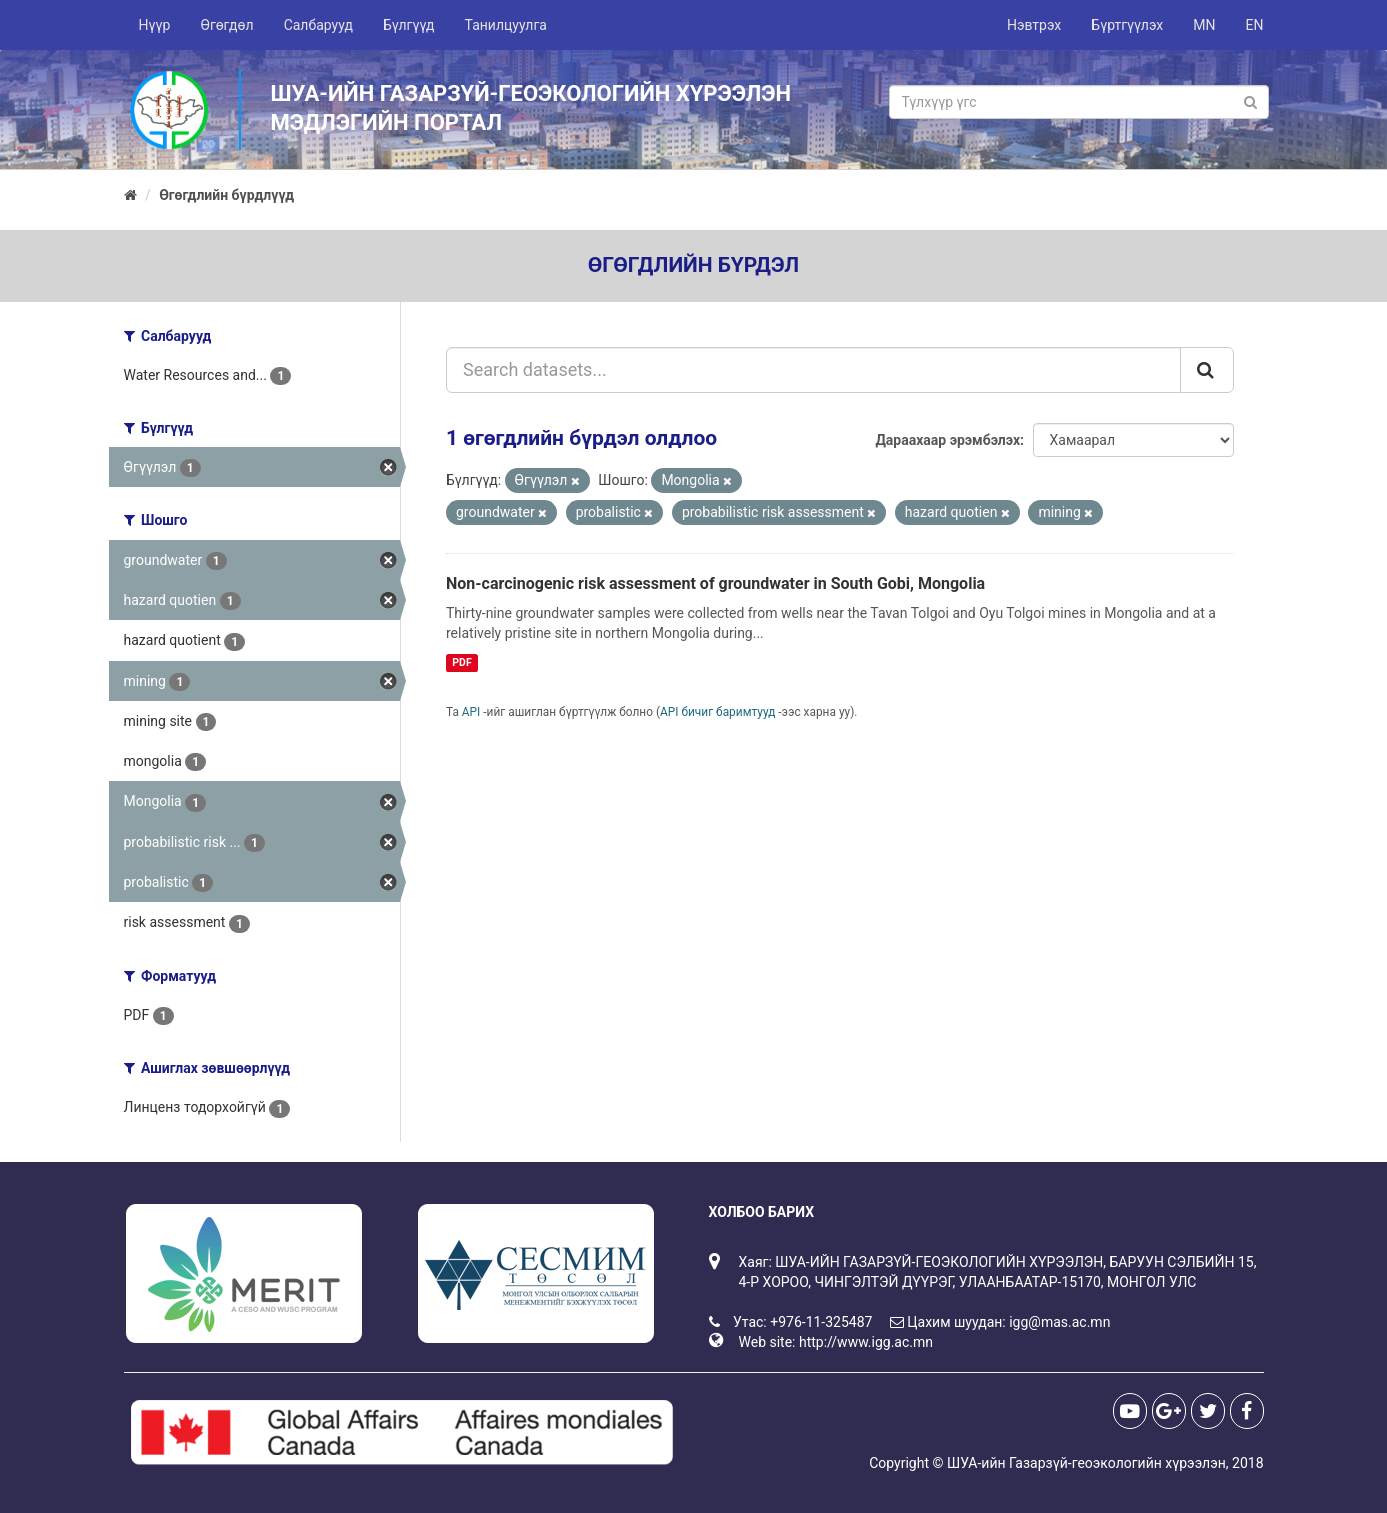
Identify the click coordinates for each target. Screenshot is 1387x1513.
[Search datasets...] (813, 370)
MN (1204, 25)
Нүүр (155, 25)
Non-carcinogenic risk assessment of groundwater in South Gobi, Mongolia (715, 583)
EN (1255, 25)
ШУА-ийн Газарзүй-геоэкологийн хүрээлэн (1086, 1463)
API (471, 712)
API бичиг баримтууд (717, 712)
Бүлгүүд (409, 25)
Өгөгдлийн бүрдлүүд (226, 195)
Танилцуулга (506, 25)
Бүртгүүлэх (1127, 25)
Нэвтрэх (1034, 25)
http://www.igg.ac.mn (866, 1342)
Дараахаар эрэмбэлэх (947, 440)
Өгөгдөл (226, 25)
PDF (461, 662)
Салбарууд (318, 25)
